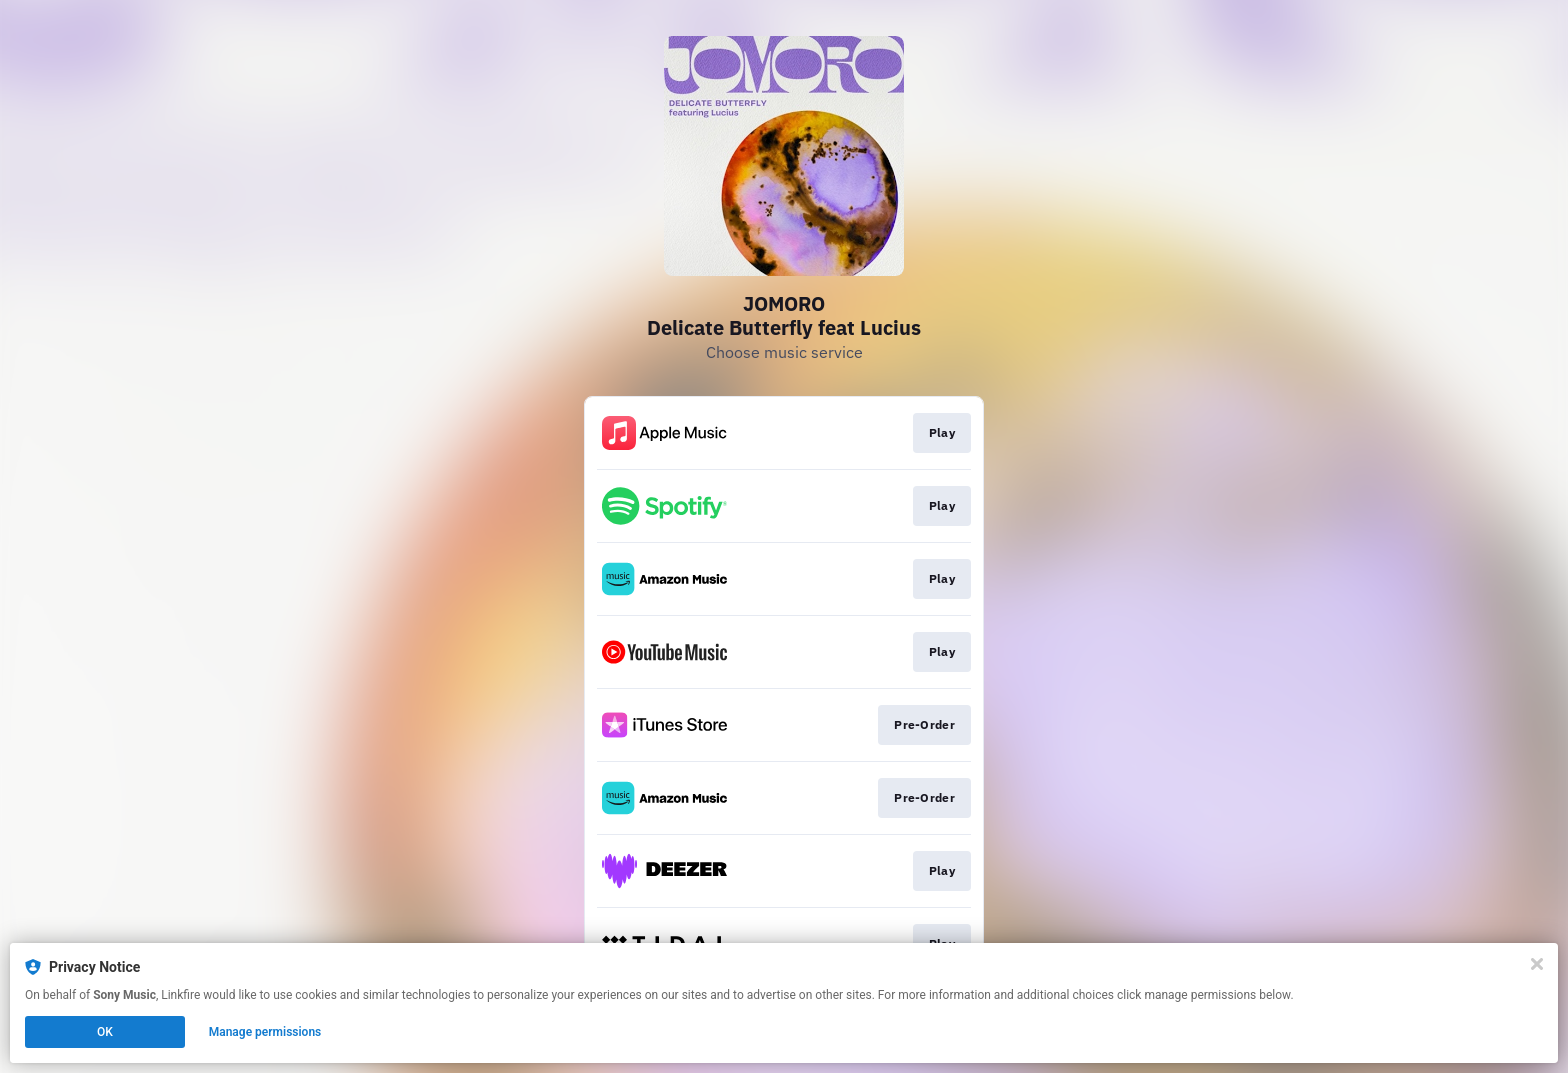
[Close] (1537, 964)
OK (105, 1032)
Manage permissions (265, 1032)
